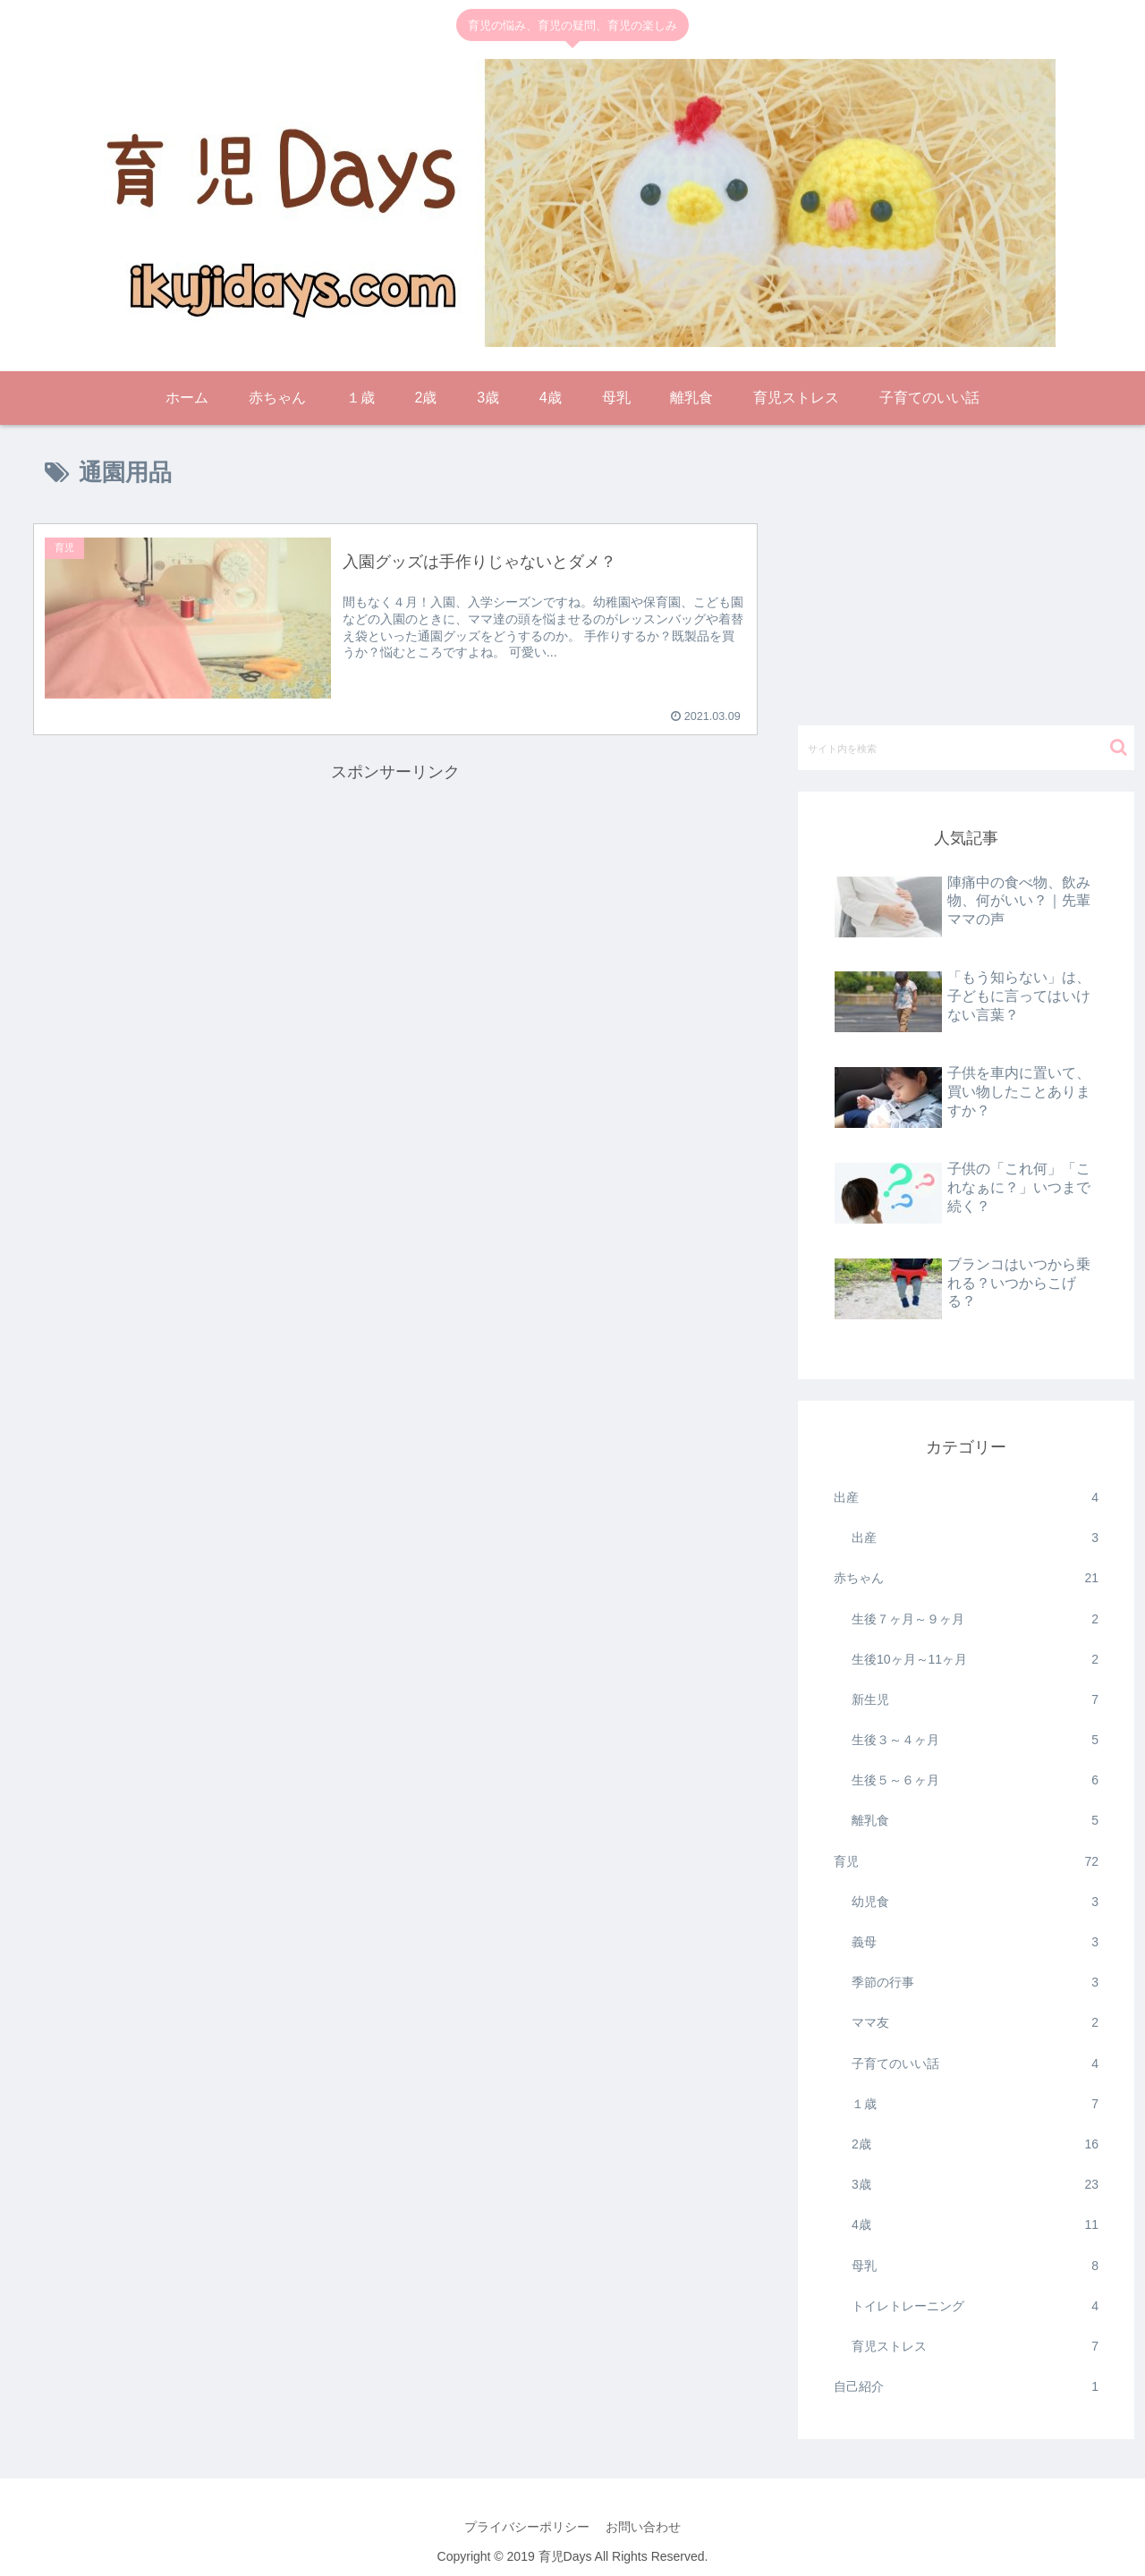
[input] (966, 747)
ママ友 (975, 2023)
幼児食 (975, 1902)
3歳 (975, 2185)
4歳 (975, 2225)
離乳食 (975, 1820)
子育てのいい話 (975, 2064)
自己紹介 (966, 2387)
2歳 (975, 2144)
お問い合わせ (644, 2527)
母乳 (975, 2266)
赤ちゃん (966, 1578)
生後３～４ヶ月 (975, 1740)
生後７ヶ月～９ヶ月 (975, 1619)
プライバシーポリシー (526, 2527)
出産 (966, 1498)
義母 (975, 1942)
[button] (1118, 747)
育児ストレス (975, 2346)
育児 (966, 1862)
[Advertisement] (395, 911)
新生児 (975, 1700)
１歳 (975, 2104)
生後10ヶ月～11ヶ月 (975, 1659)
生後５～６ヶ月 (975, 1780)
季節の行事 (975, 1982)
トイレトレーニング (975, 2306)
